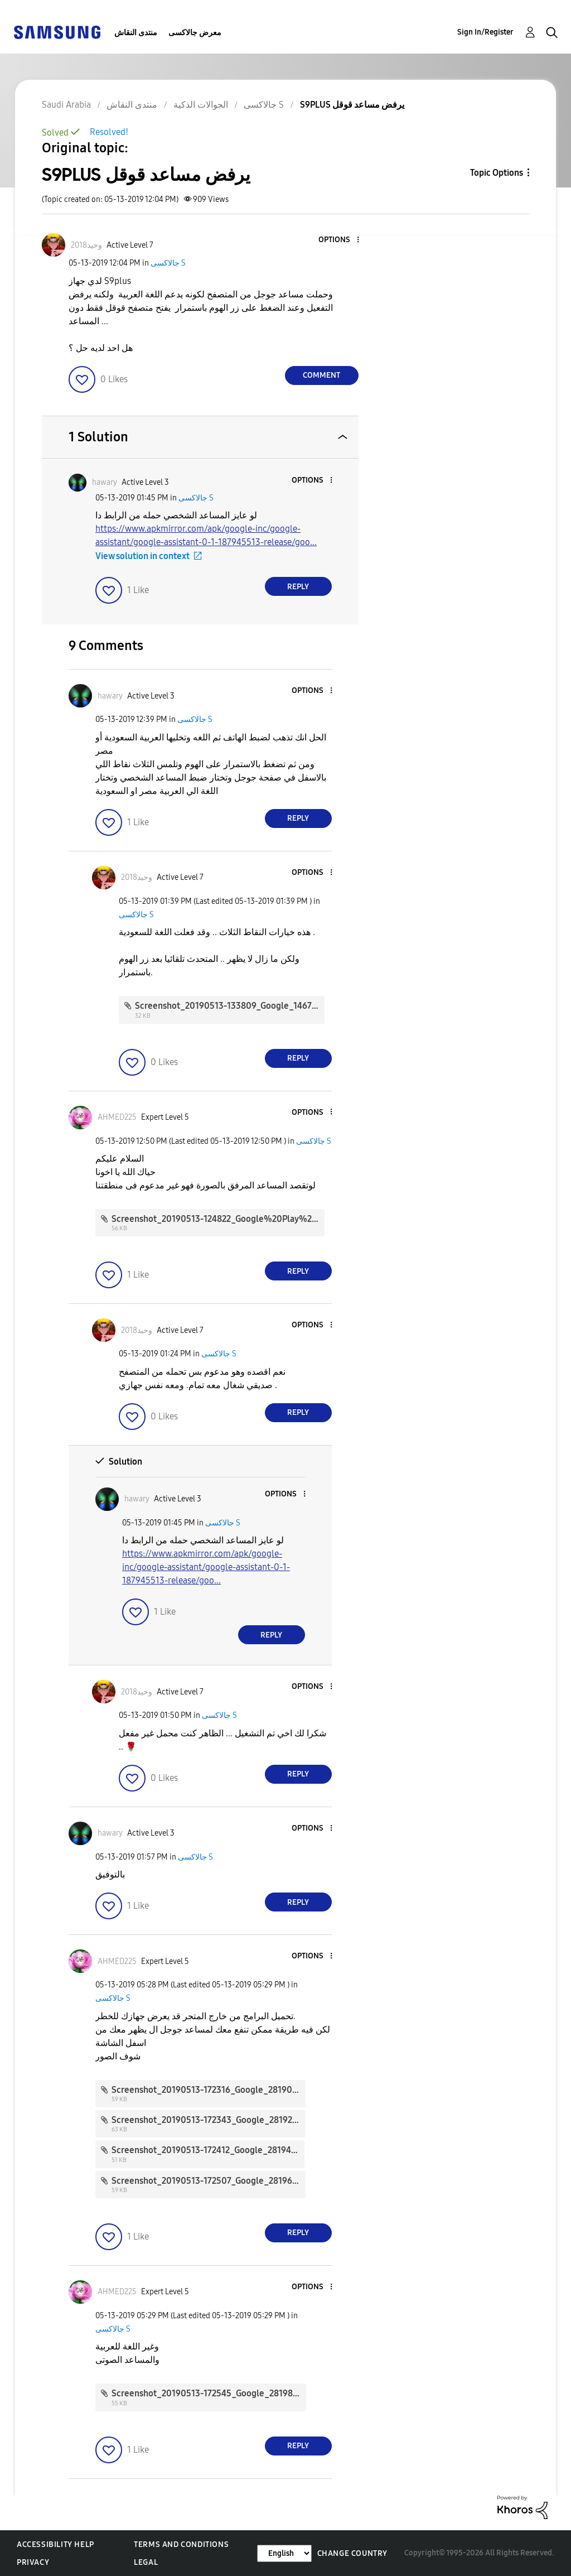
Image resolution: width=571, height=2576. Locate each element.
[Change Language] (284, 2553)
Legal (146, 2562)
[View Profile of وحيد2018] (86, 245)
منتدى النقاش (135, 32)
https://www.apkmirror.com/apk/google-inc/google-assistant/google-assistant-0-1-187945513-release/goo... (206, 1567)
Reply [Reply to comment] (298, 586)
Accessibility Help (55, 2544)
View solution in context (142, 556)
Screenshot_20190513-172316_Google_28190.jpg (209, 2089)
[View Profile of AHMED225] (117, 1117)
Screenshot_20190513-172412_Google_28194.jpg (209, 2150)
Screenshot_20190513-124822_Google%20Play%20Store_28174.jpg (246, 1219)
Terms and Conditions (181, 2544)
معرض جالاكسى (194, 32)
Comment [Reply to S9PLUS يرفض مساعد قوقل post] (321, 375)
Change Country (352, 2553)
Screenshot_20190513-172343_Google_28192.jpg (209, 2120)
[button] (339, 240)
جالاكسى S (168, 263)
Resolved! (109, 132)
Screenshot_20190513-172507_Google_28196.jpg (209, 2180)
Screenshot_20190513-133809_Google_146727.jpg (235, 1005)
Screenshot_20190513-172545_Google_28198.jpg (210, 2393)
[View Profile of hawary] (104, 482)
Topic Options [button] (496, 172)
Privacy (33, 2562)
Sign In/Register (485, 32)
